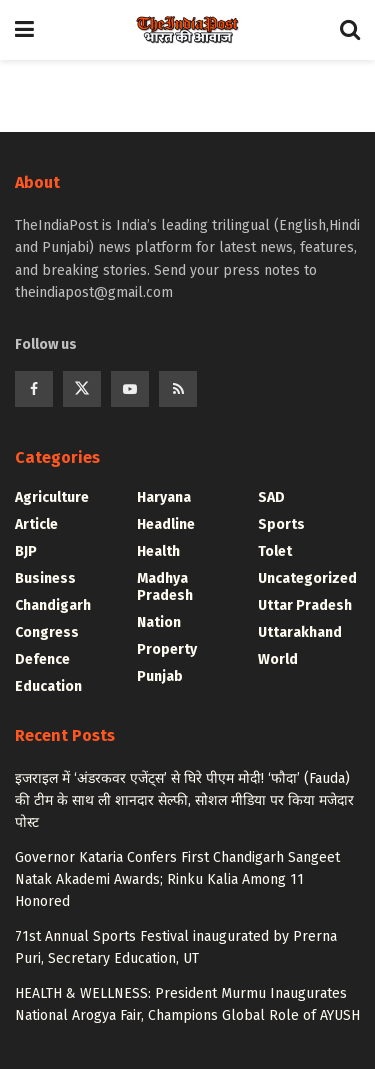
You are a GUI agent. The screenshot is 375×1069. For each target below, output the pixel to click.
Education (48, 686)
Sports (281, 524)
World (278, 659)
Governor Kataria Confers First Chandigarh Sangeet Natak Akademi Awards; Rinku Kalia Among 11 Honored (177, 880)
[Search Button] (350, 30)
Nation (159, 622)
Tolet (275, 551)
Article (36, 524)
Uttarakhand (300, 632)
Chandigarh (53, 605)
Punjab (160, 676)
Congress (47, 632)
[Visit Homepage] (187, 30)
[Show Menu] (24, 30)
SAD (271, 497)
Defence (42, 659)
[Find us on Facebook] (34, 389)
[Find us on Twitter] (82, 389)
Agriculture (52, 497)
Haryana (164, 497)
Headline (166, 524)
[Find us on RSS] (178, 389)
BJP (26, 551)
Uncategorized (307, 578)
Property (167, 649)
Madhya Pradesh (165, 587)
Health (158, 551)
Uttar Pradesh (305, 605)
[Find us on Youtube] (130, 389)
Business (45, 578)
